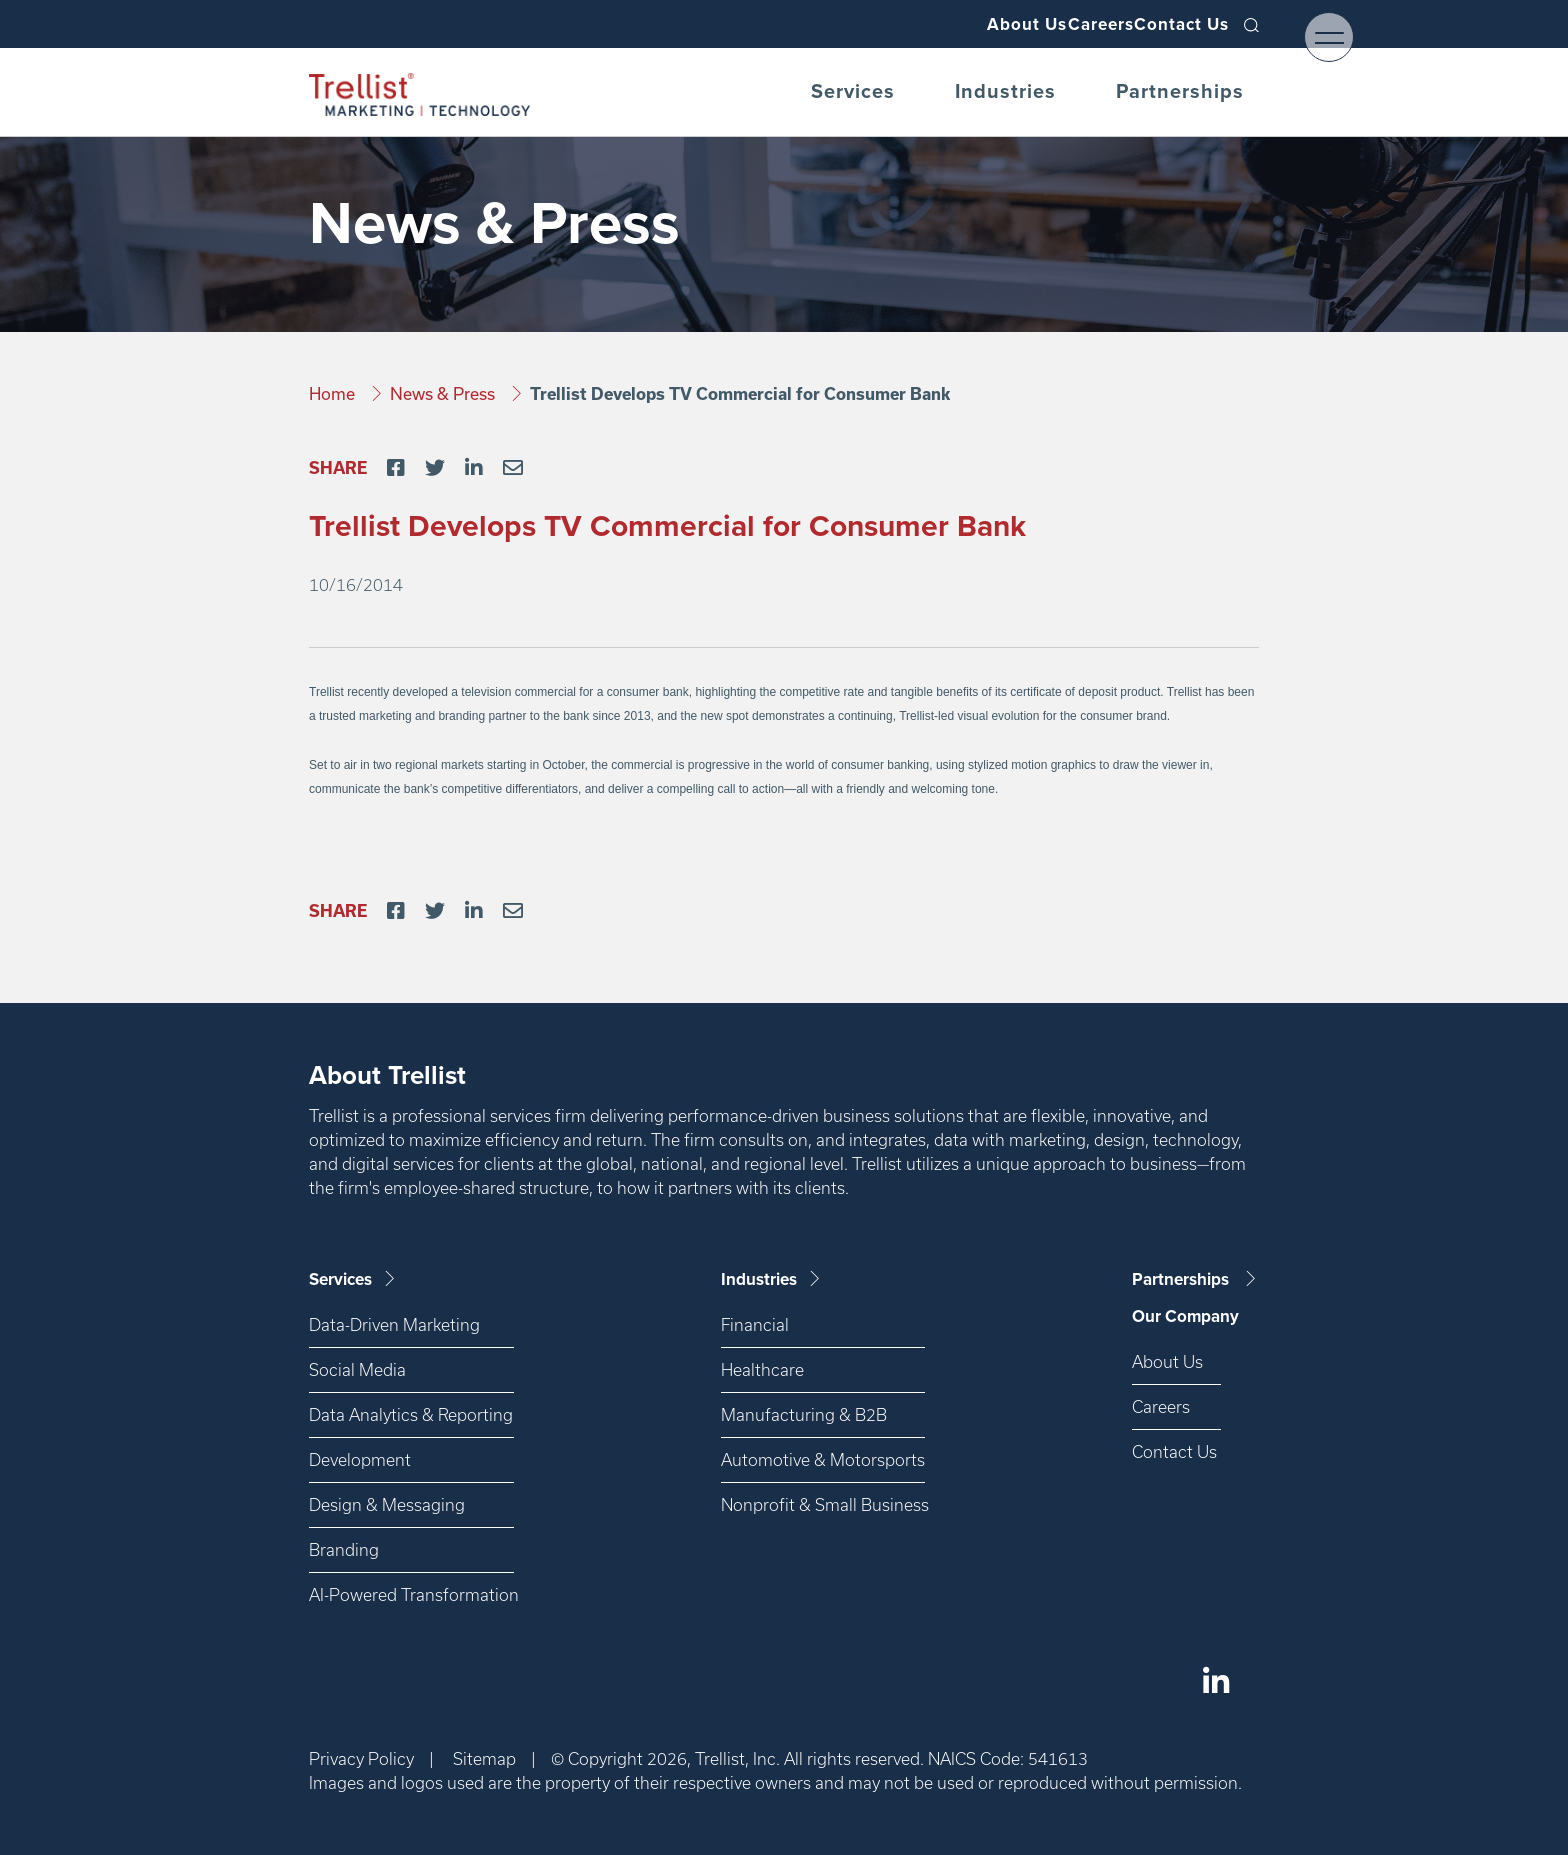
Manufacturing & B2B (804, 1414)
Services (853, 92)
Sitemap (484, 1758)
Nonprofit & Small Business (823, 1504)
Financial (755, 1324)
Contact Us (1169, 24)
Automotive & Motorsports (823, 1459)
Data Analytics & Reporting (411, 1414)
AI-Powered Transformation (411, 1594)
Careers (1063, 24)
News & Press (444, 393)
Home (334, 393)
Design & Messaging (387, 1504)
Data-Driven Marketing (394, 1324)
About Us (964, 24)
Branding (344, 1549)
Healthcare (762, 1369)
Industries (1005, 92)
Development (360, 1459)
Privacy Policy (361, 1758)
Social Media (357, 1369)
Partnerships (1180, 92)
